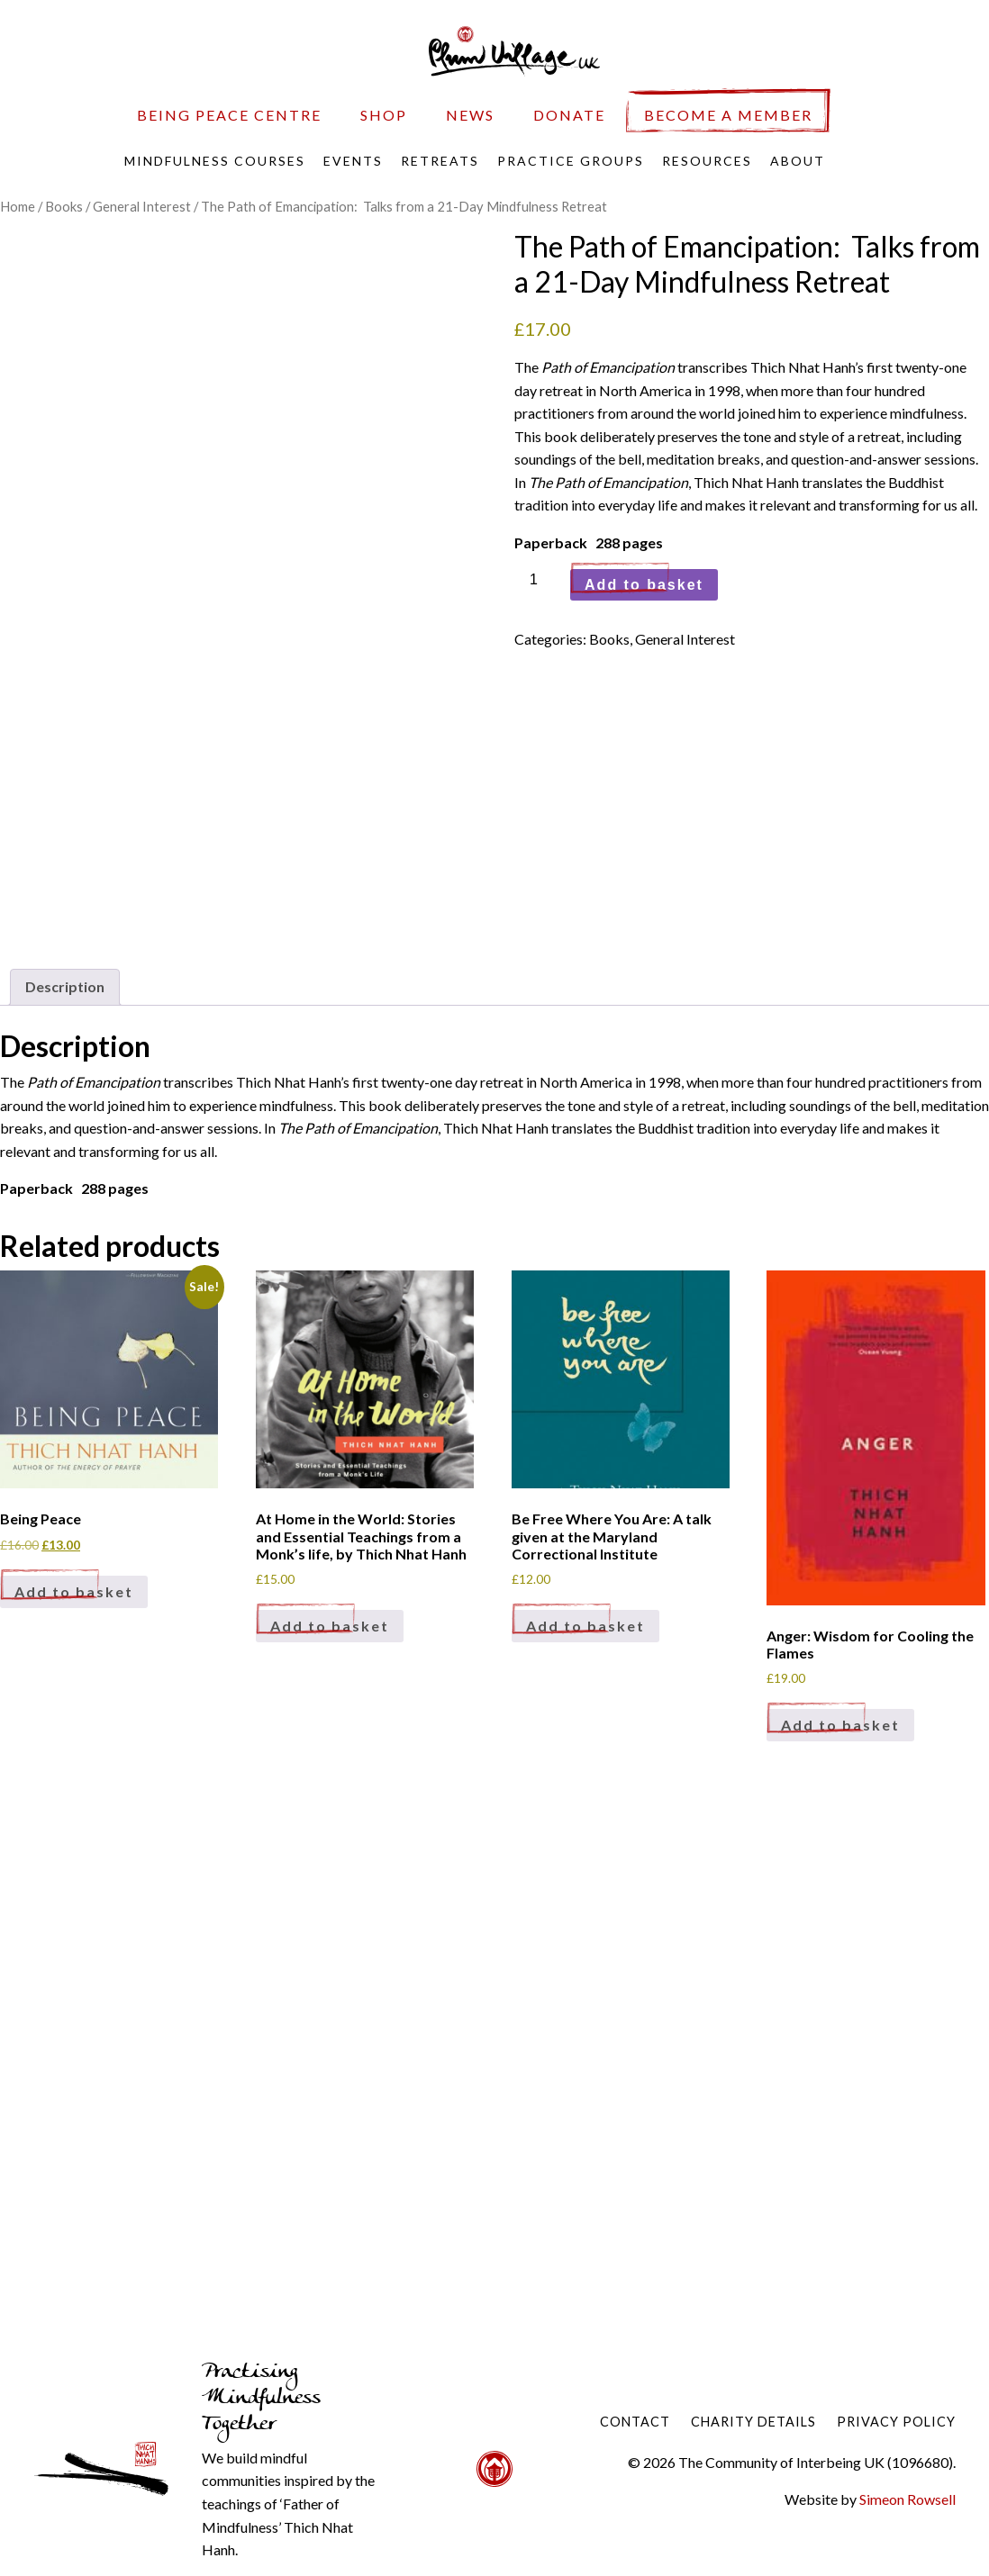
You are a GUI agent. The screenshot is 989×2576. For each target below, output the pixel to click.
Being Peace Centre (229, 114)
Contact (635, 2421)
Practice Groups (570, 160)
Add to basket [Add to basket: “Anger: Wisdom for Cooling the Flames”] (840, 1724)
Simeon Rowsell (907, 2499)
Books (64, 206)
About (797, 160)
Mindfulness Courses (214, 160)
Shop (383, 114)
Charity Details (753, 2421)
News (470, 114)
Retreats (440, 160)
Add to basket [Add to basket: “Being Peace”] (73, 1591)
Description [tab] (64, 986)
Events (353, 160)
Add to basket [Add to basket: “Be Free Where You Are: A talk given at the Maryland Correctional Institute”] (585, 1625)
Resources (707, 160)
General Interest (142, 206)
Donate (569, 114)
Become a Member (728, 114)
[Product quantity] (540, 580)
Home (17, 206)
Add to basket (644, 584)
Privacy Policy (896, 2421)
